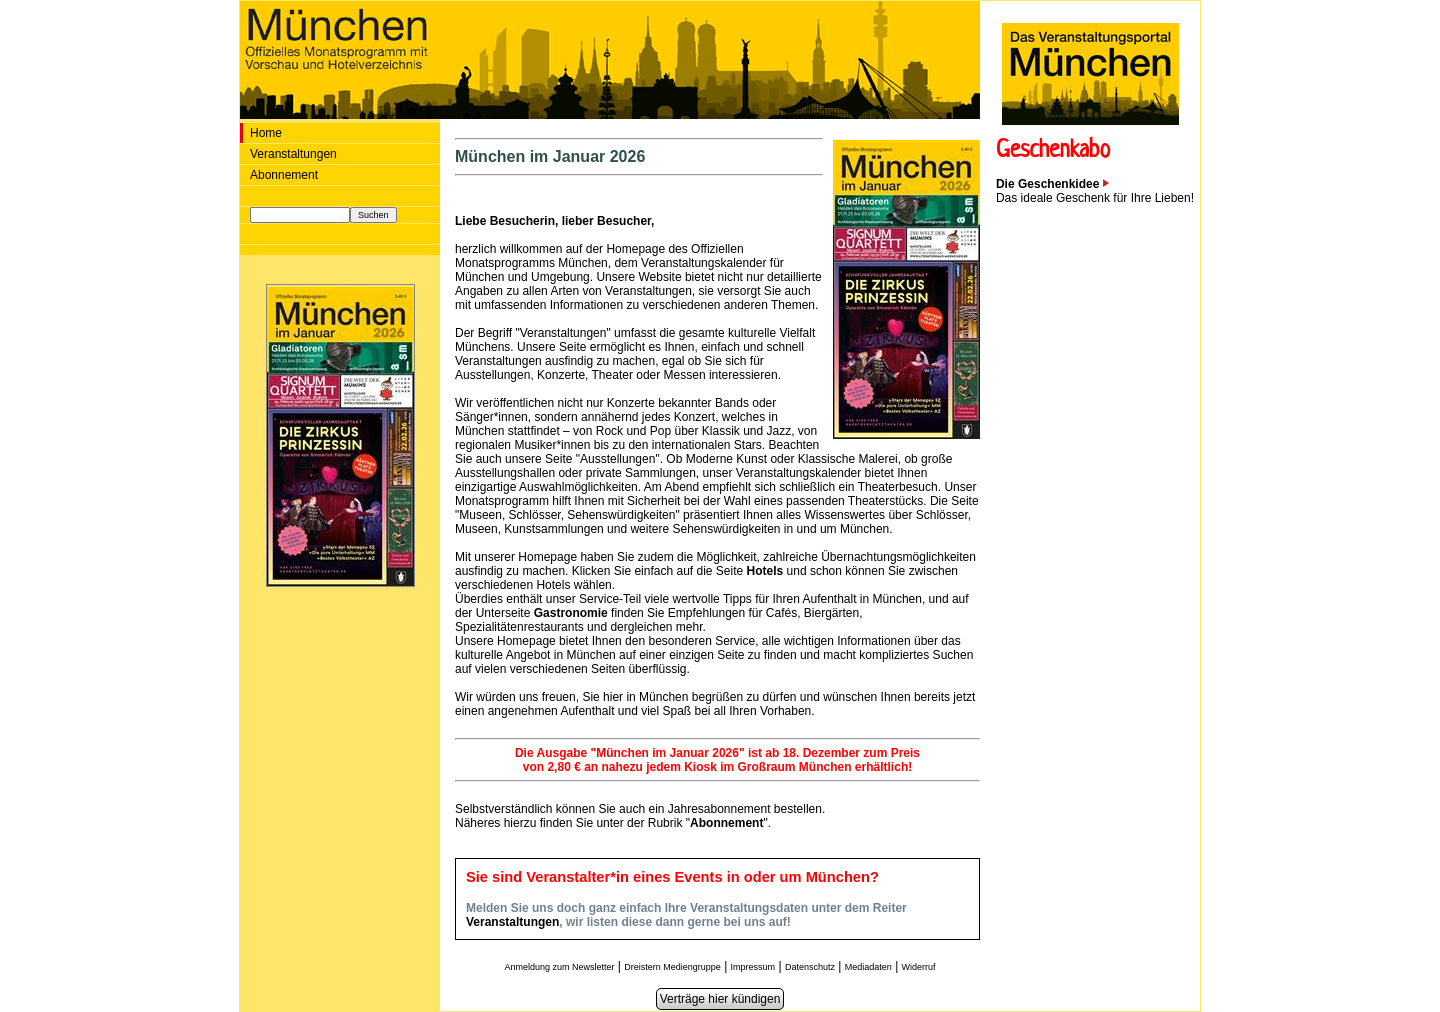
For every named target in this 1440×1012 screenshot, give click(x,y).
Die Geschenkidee (1052, 184)
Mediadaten (868, 967)
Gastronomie (572, 613)
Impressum (753, 967)
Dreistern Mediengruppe (672, 967)
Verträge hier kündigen (720, 999)
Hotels (765, 571)
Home (266, 133)
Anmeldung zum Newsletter (559, 967)
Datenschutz (810, 967)
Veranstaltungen (293, 154)
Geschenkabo (1053, 151)
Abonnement (284, 175)
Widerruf (919, 967)
